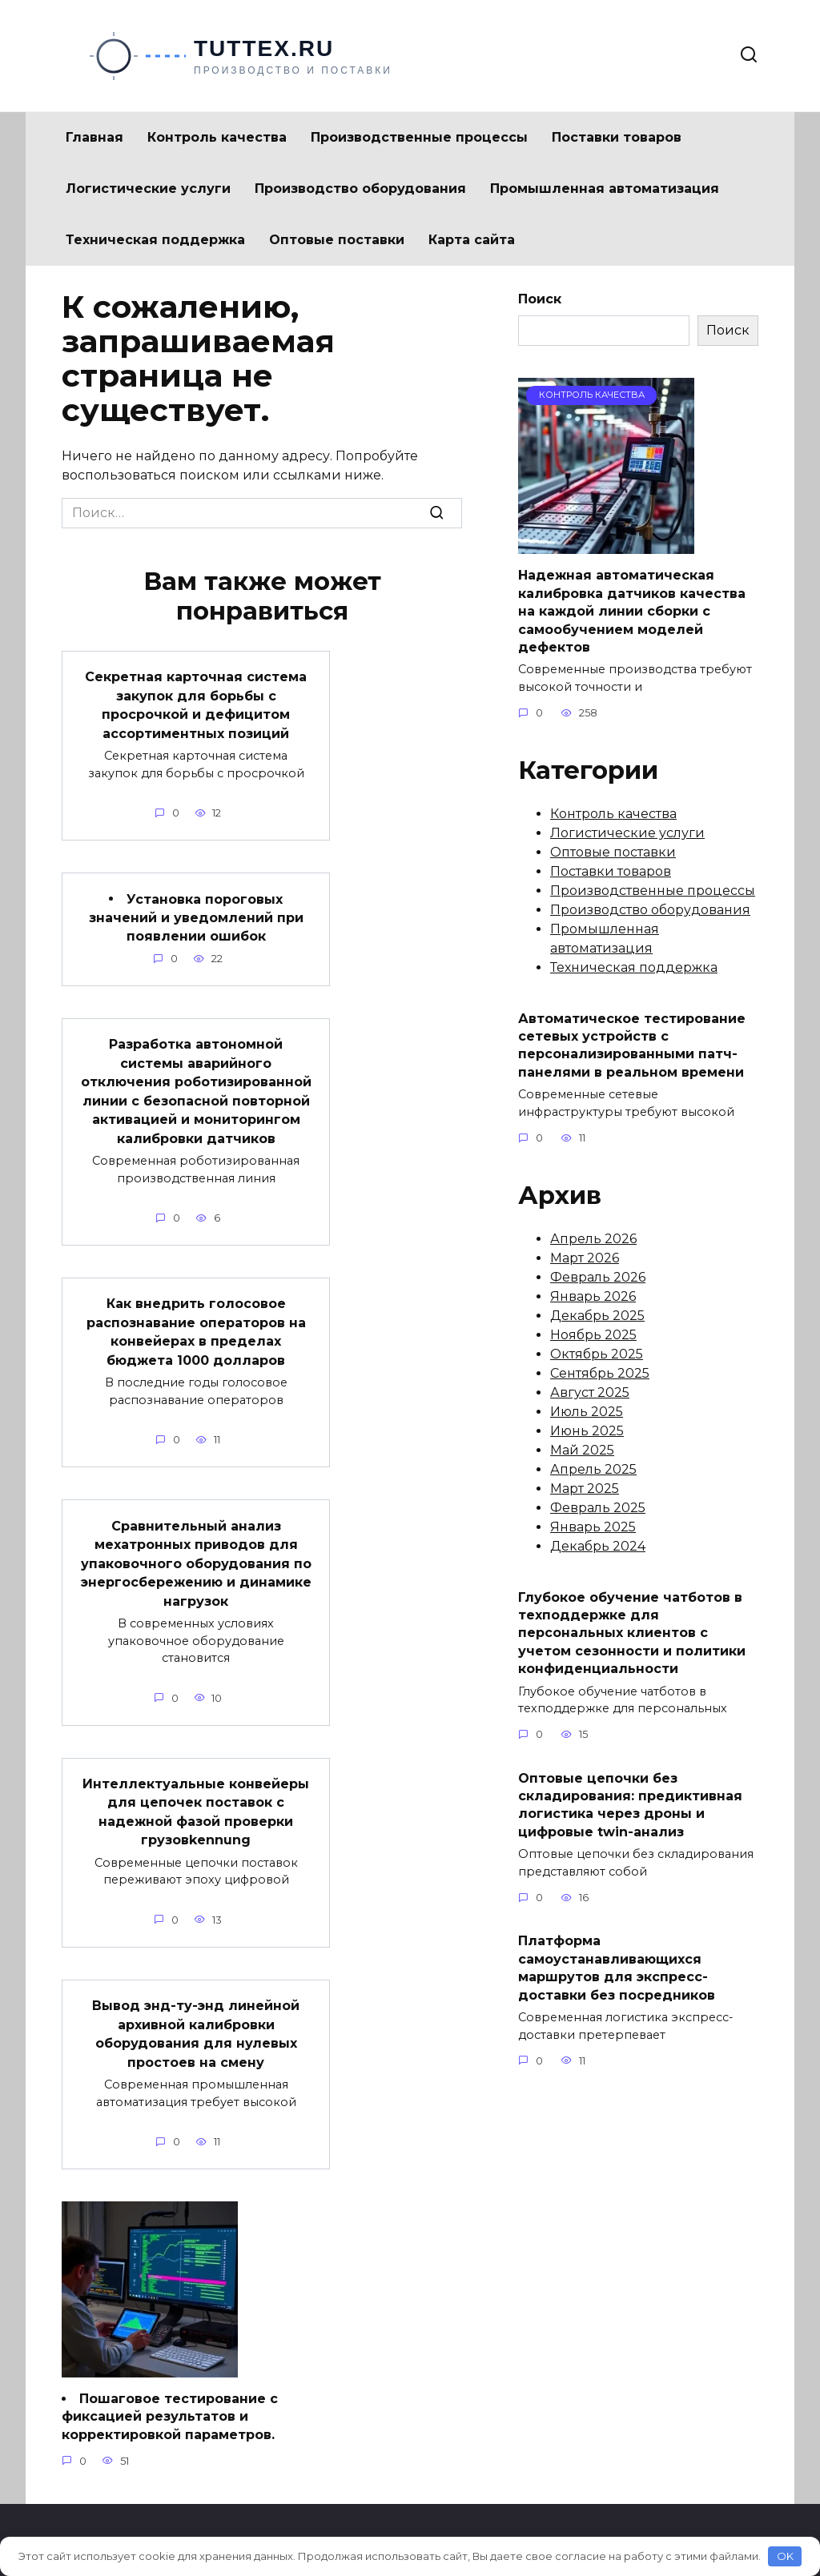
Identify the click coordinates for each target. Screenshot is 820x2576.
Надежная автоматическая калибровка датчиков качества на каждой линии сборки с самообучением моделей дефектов (632, 611)
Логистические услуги (148, 188)
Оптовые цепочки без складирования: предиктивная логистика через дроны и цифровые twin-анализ (630, 1804)
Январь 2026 (593, 1296)
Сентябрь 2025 (599, 1373)
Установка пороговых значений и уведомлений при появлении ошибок (196, 912)
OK (785, 2556)
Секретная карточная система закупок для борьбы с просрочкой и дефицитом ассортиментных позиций (196, 702)
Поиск (539, 299)
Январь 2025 (593, 1527)
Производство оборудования (360, 188)
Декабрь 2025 (597, 1315)
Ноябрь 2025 (593, 1334)
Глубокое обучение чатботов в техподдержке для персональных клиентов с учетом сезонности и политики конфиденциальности (632, 1632)
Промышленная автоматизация (604, 188)
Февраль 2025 (597, 1507)
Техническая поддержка (155, 239)
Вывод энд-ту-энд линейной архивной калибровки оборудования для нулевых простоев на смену (195, 2009)
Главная (94, 137)
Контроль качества (217, 137)
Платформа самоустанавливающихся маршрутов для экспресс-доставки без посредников (616, 1967)
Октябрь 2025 (596, 1354)
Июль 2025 (586, 1411)
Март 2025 (584, 1488)
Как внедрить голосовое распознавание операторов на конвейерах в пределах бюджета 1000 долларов (196, 1318)
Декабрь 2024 (597, 1546)
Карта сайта (471, 239)
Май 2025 (582, 1450)
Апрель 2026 (593, 1238)
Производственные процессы (419, 137)
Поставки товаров (616, 137)
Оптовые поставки (336, 239)
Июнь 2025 (587, 1430)
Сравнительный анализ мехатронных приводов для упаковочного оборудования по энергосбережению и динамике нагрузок (196, 1546)
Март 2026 (584, 1258)
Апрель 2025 (593, 1469)
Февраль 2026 (597, 1277)
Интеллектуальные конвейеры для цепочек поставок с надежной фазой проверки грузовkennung (195, 1790)
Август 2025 (589, 1392)
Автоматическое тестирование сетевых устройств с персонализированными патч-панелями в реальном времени (632, 1044)
